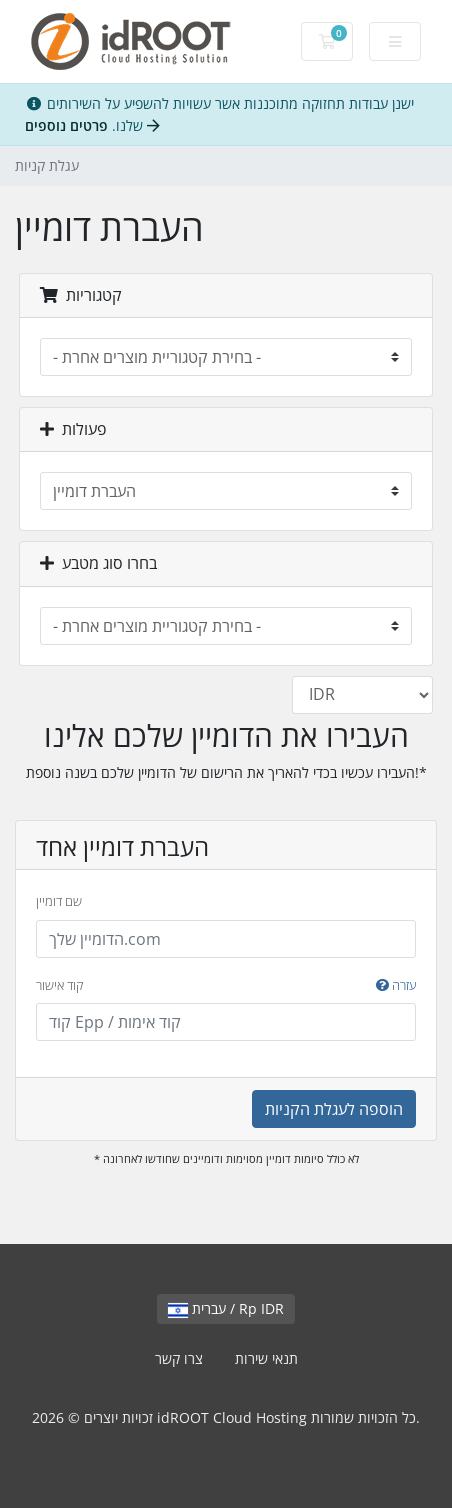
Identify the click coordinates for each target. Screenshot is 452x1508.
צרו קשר (179, 1358)
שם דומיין (59, 901)
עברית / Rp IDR (226, 1308)
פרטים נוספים (92, 125)
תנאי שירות (266, 1358)
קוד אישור (226, 986)
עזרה (396, 985)
